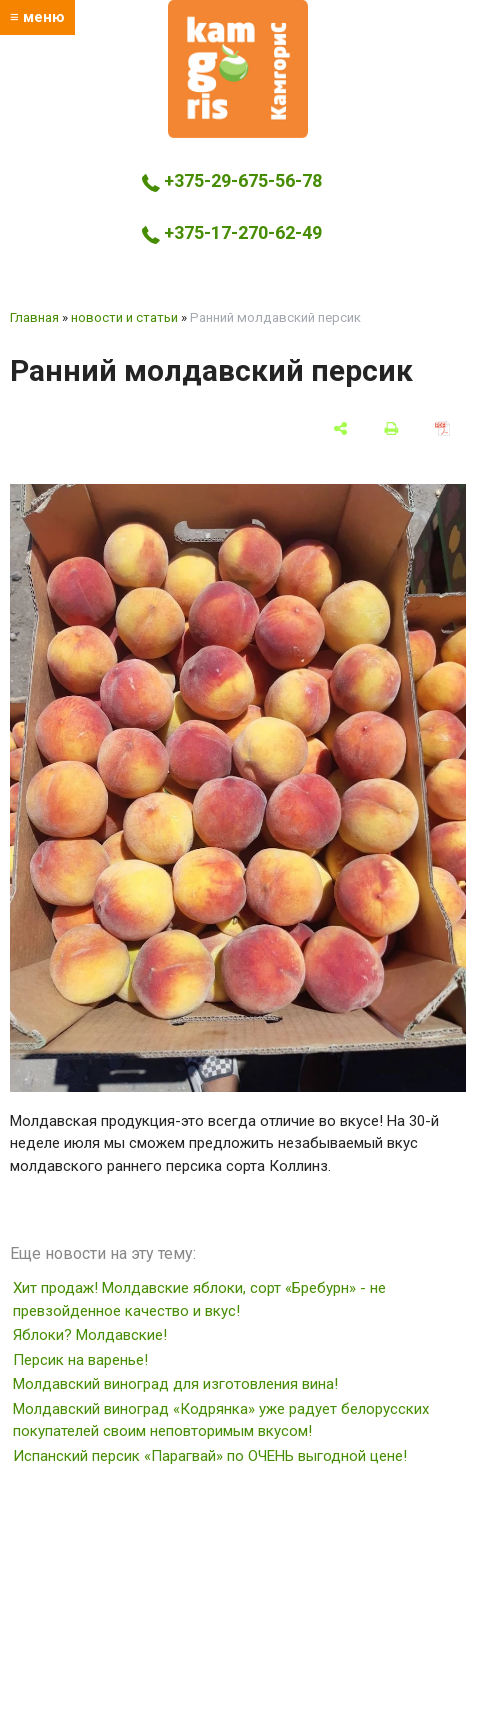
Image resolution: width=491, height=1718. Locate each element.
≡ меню (37, 17)
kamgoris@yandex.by (238, 272)
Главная (34, 317)
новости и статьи (124, 317)
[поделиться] (340, 428)
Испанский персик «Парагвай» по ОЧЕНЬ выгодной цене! (210, 1456)
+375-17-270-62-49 (232, 232)
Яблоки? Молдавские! (90, 1335)
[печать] (391, 428)
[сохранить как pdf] (442, 428)
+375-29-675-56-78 (232, 180)
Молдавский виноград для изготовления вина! (175, 1384)
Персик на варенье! (80, 1360)
